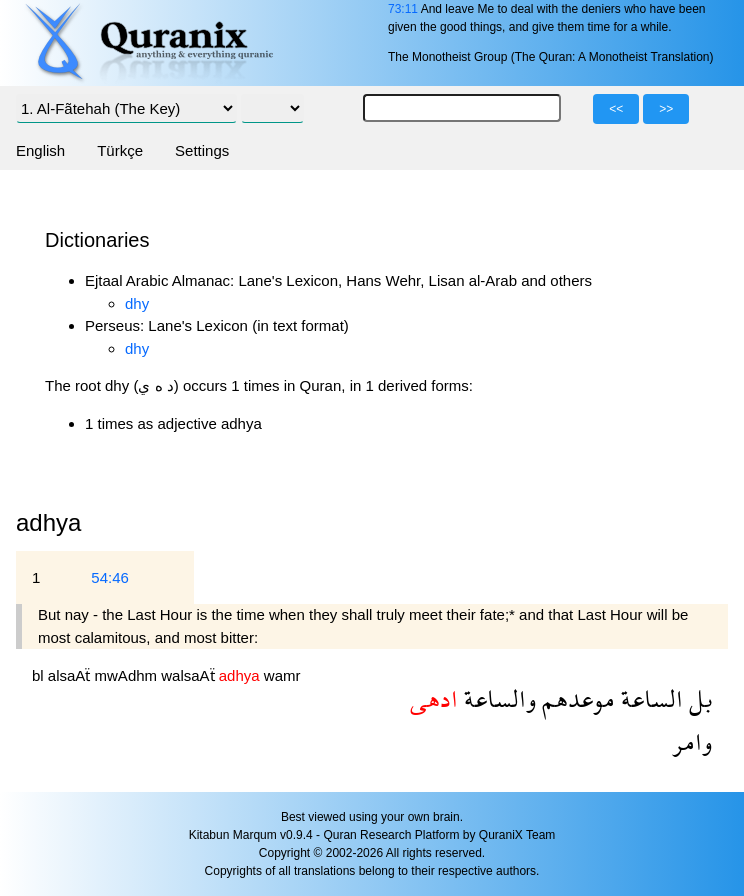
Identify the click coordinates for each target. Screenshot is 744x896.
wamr (282, 675)
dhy (137, 303)
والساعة (497, 698)
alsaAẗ (71, 675)
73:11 (403, 9)
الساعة (649, 698)
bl (40, 675)
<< (616, 109)
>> (666, 109)
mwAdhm (128, 675)
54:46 (110, 577)
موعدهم (575, 698)
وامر (692, 741)
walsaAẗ (190, 675)
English (40, 150)
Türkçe (120, 150)
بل (697, 698)
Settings (202, 150)
